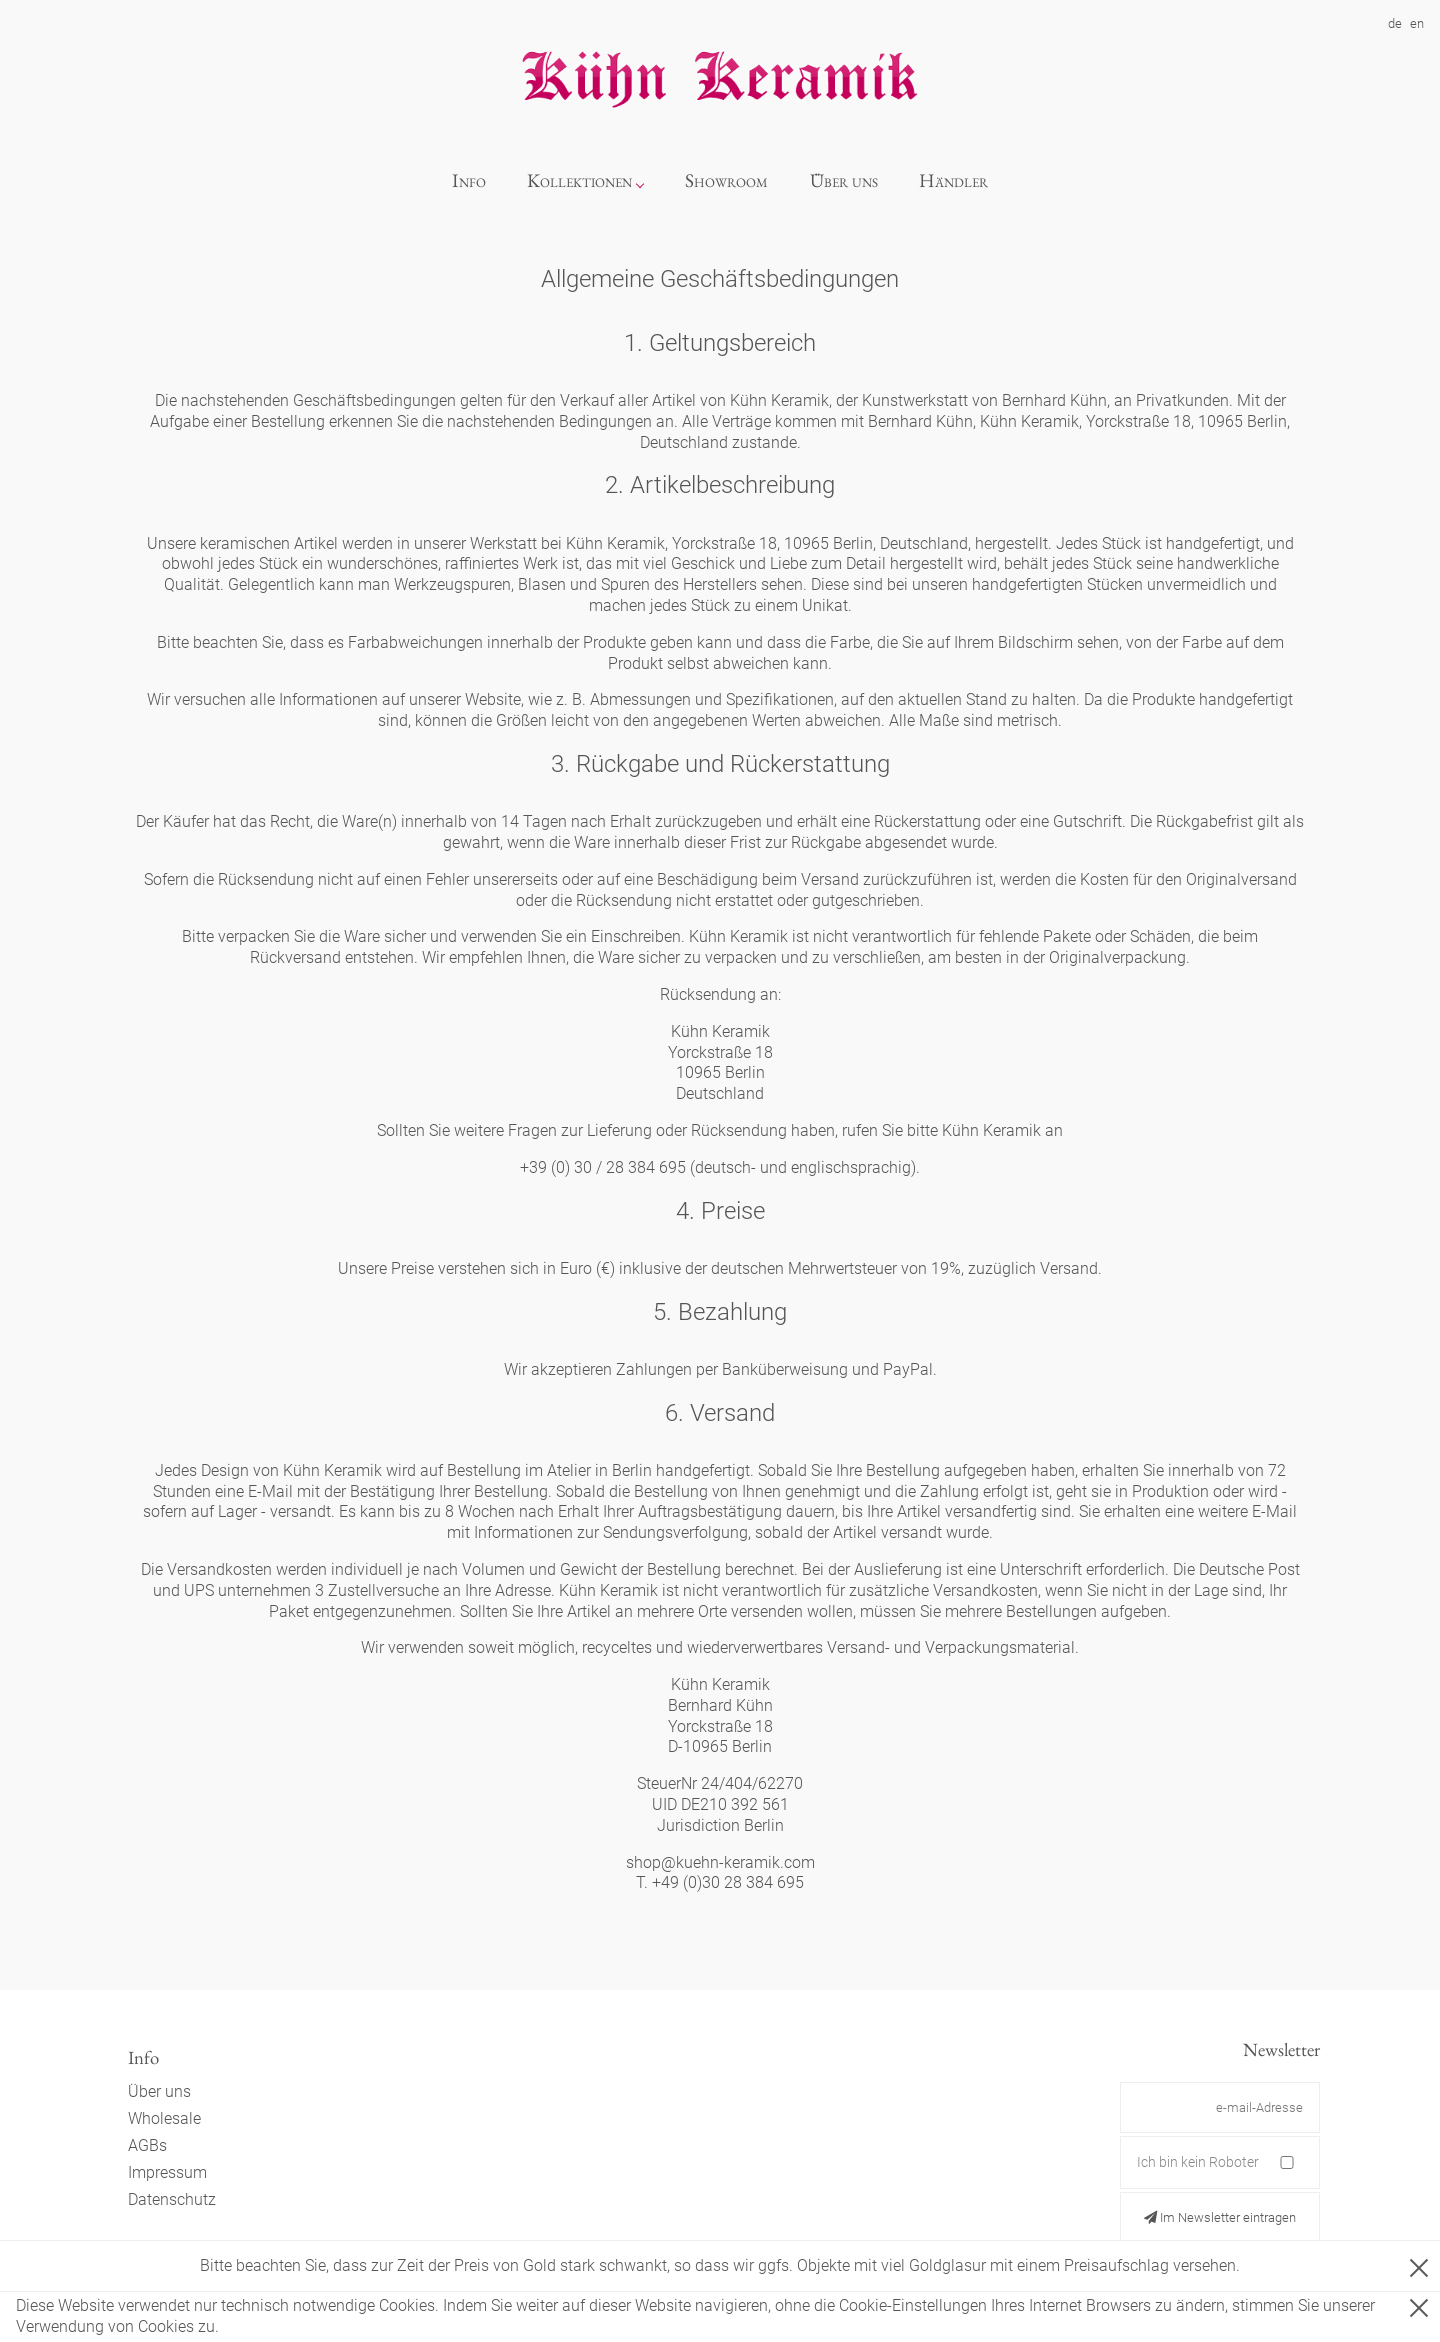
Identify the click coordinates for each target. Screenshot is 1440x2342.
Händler (953, 180)
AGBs (147, 2145)
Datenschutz (172, 2199)
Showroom (726, 180)
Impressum (167, 2172)
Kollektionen (579, 180)
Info (469, 180)
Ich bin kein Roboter (1198, 2162)
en (1417, 23)
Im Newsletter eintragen (1220, 2217)
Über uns (844, 180)
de (1395, 23)
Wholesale (164, 2118)
